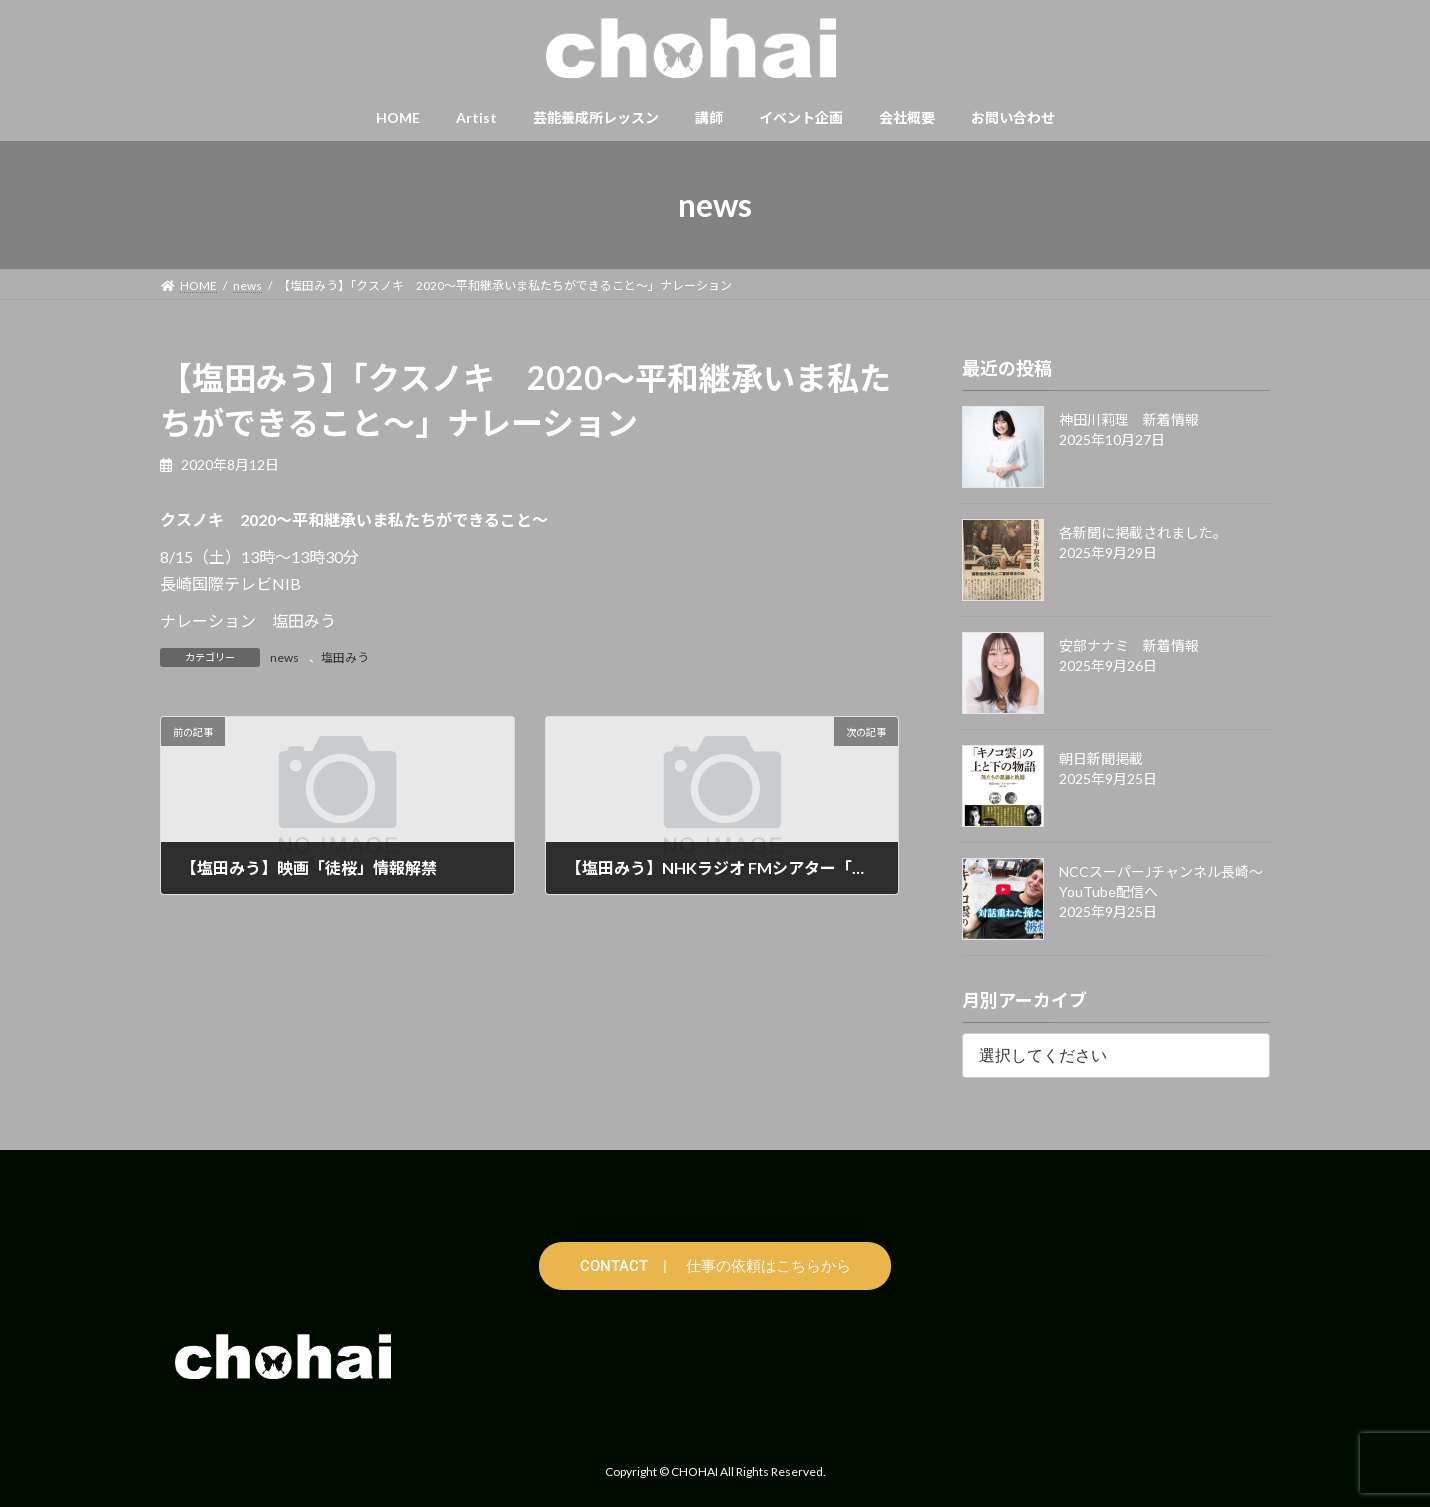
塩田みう (345, 657)
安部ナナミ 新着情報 (1129, 645)
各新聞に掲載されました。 (1143, 532)
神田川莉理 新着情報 (1129, 419)
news (284, 657)
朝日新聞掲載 (1101, 758)
